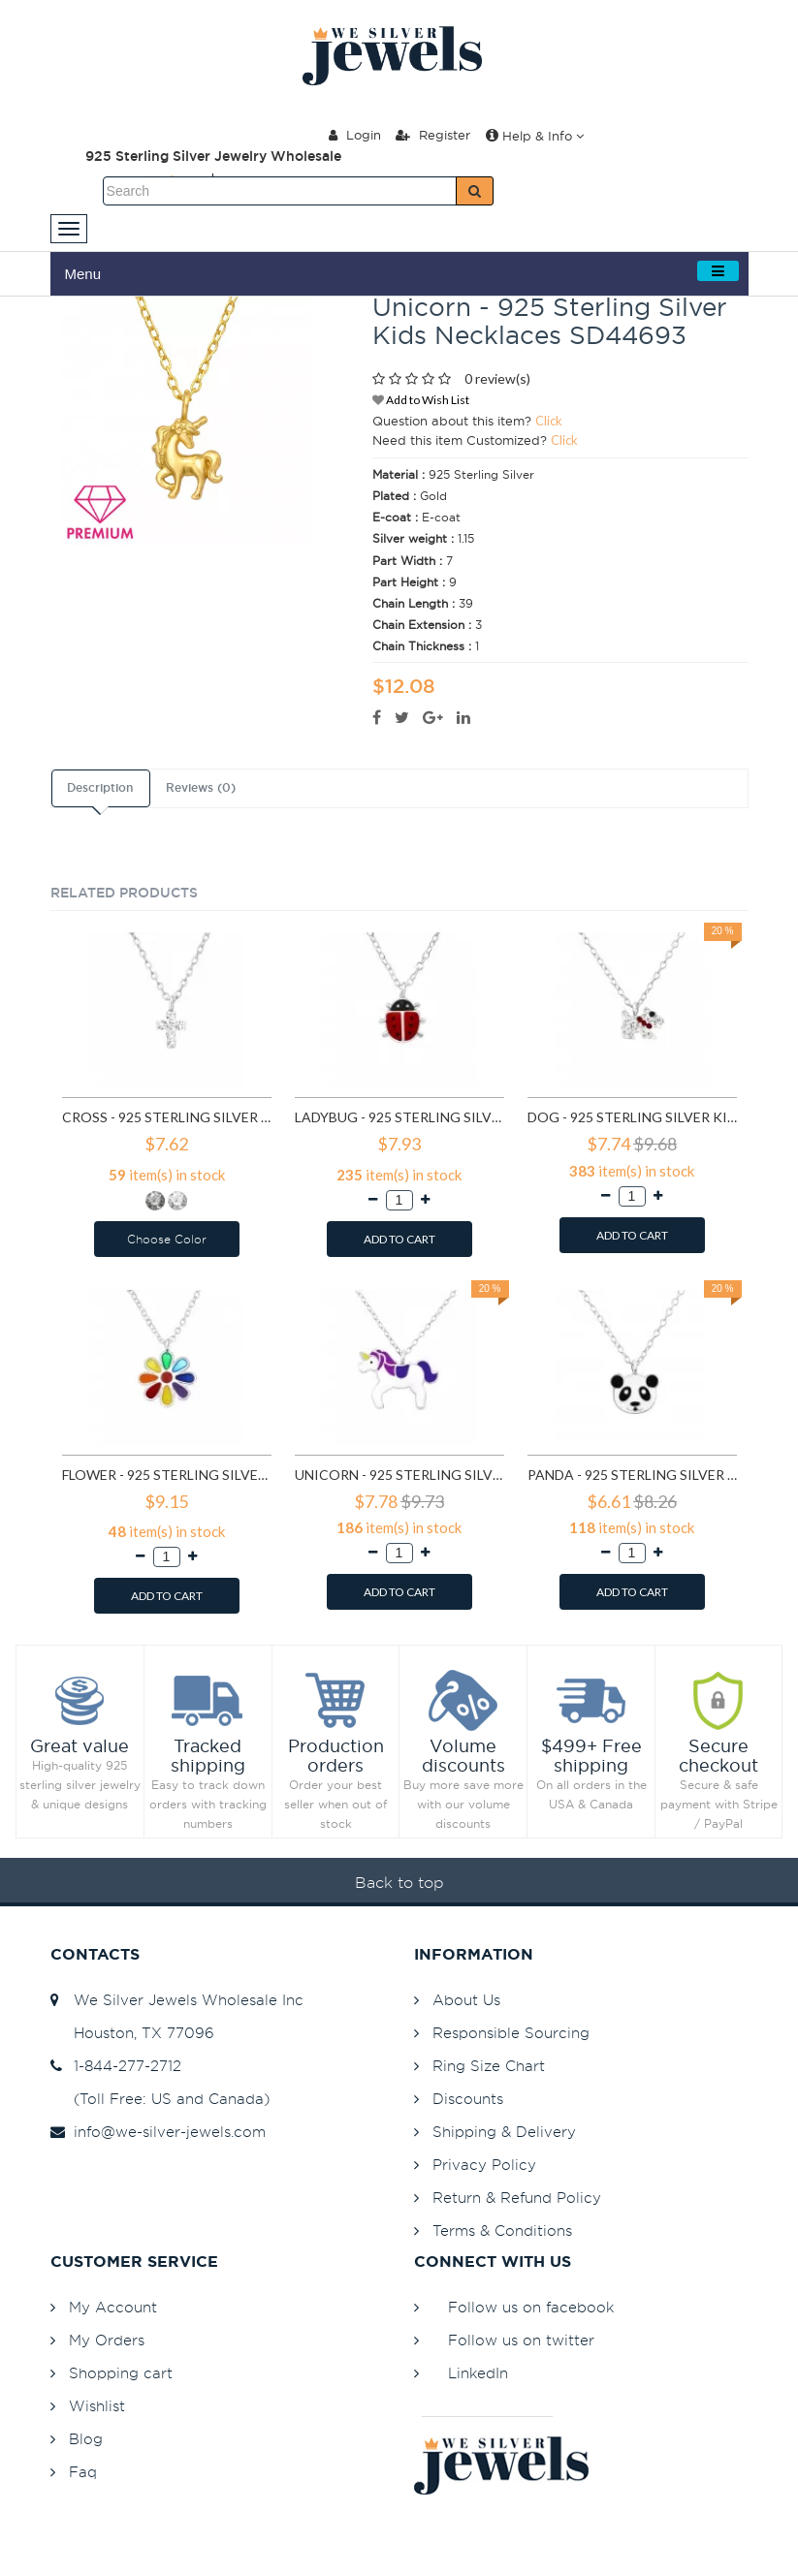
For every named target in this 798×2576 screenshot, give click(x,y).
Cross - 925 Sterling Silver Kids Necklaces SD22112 (166, 1117)
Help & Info (535, 135)
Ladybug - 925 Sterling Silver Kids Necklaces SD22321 (399, 1117)
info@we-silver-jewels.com (158, 2131)
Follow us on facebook (531, 2307)
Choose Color (167, 1239)
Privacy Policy (484, 2164)
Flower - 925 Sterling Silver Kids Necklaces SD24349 (166, 1474)
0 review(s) (497, 378)
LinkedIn (478, 2373)
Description (100, 788)
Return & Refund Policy (516, 2197)
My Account (113, 2307)
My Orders (106, 2340)
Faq (83, 2472)
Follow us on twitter (521, 2340)
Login (355, 134)
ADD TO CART (399, 1239)
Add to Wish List (420, 400)
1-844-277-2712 (115, 2066)
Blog (86, 2439)
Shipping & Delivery (504, 2131)
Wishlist (97, 2406)
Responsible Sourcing (511, 2033)
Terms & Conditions (502, 2230)
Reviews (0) (201, 788)
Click (548, 420)
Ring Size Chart (488, 2066)
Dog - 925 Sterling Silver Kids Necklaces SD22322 (632, 1117)
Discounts (467, 2098)
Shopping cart (121, 2373)
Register (433, 134)
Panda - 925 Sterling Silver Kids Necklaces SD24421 (632, 1474)
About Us (466, 2000)
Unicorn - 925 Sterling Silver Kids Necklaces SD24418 (399, 1474)
